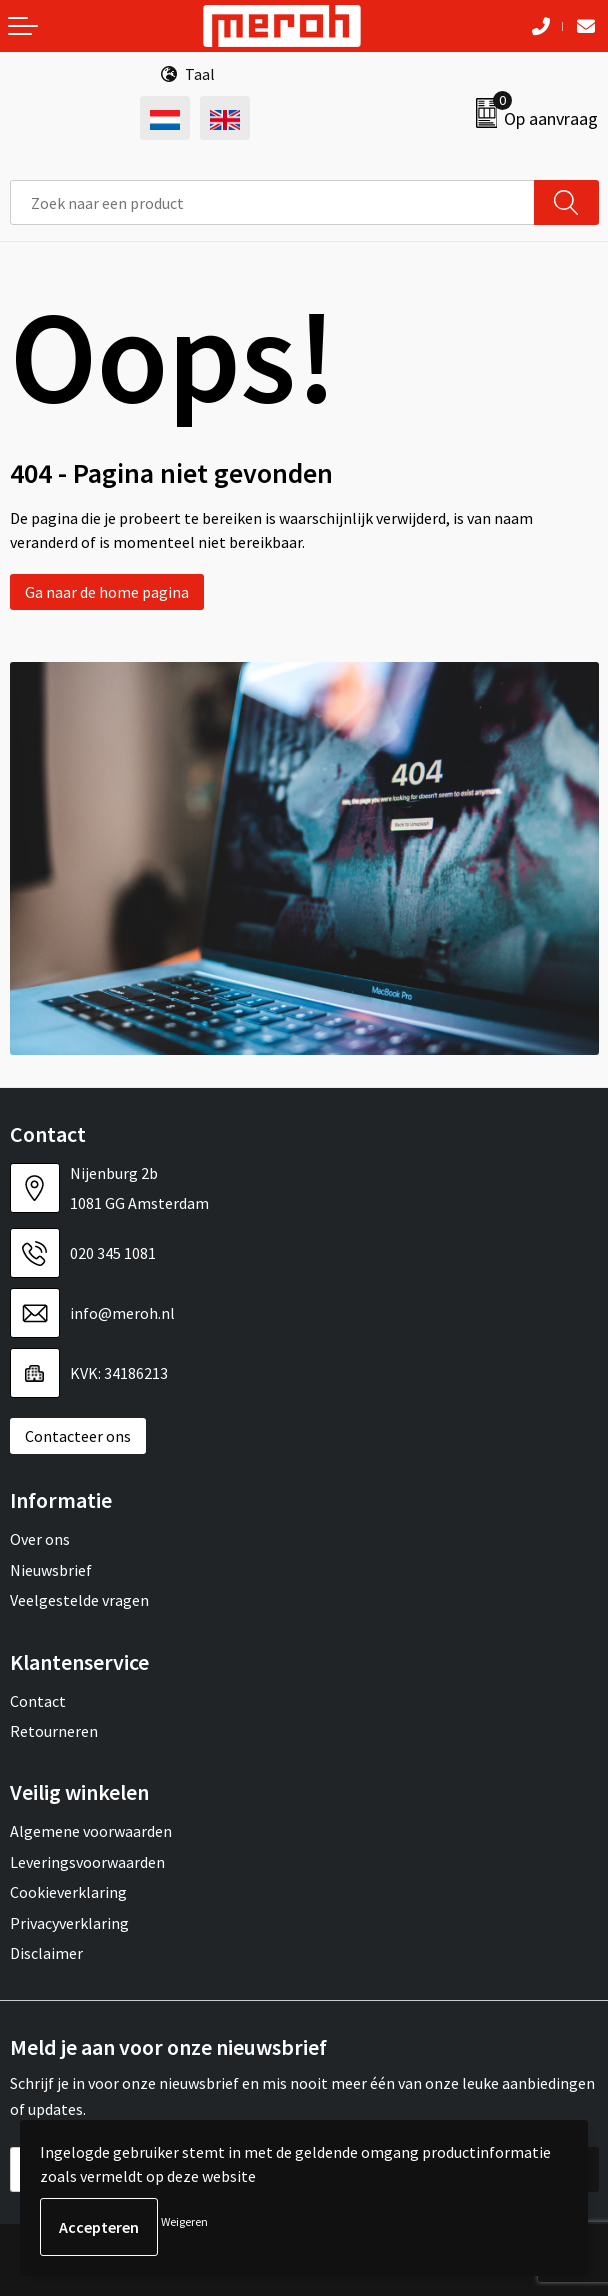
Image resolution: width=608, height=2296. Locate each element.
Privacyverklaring (69, 1923)
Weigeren (184, 2221)
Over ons (40, 1539)
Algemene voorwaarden (91, 1831)
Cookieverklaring (68, 1892)
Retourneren (54, 1731)
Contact (38, 1701)
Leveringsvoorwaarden (87, 1862)
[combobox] (272, 202)
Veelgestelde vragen (79, 1600)
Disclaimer (46, 1953)
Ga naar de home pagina (107, 592)
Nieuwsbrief (51, 1570)
